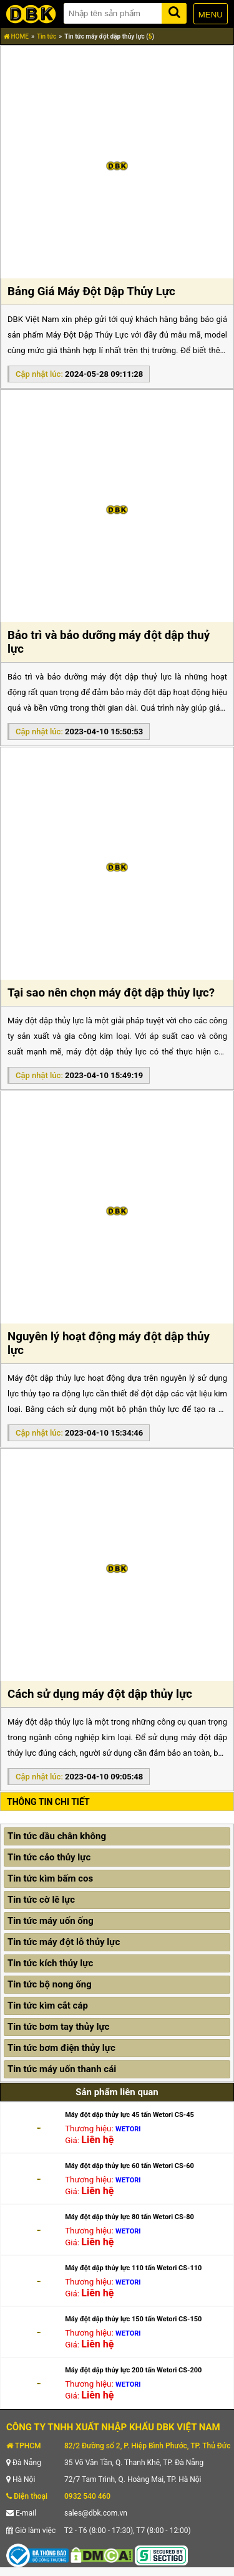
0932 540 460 (87, 2496)
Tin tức (46, 36)
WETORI (128, 2129)
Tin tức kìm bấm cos (50, 1878)
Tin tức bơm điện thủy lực (61, 2047)
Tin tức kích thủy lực (50, 1963)
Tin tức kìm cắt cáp (47, 2005)
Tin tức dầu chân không (56, 1836)
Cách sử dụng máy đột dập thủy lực (99, 1694)
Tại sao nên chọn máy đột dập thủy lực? (111, 993)
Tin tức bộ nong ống (49, 1984)
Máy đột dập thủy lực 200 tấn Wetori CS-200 (133, 2370)
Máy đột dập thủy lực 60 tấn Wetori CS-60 (129, 2166)
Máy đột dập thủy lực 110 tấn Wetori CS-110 (133, 2268)
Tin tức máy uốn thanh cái (61, 2069)
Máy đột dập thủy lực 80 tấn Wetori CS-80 (129, 2217)
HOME (16, 36)
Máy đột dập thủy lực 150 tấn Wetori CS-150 (133, 2319)
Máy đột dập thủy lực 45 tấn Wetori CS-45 (129, 2115)
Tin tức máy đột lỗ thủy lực (63, 1942)
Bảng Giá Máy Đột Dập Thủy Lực (91, 291)
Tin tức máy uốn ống (50, 1920)
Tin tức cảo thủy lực (48, 1857)
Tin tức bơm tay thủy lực (58, 2026)
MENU (210, 14)
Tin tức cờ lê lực (41, 1899)
